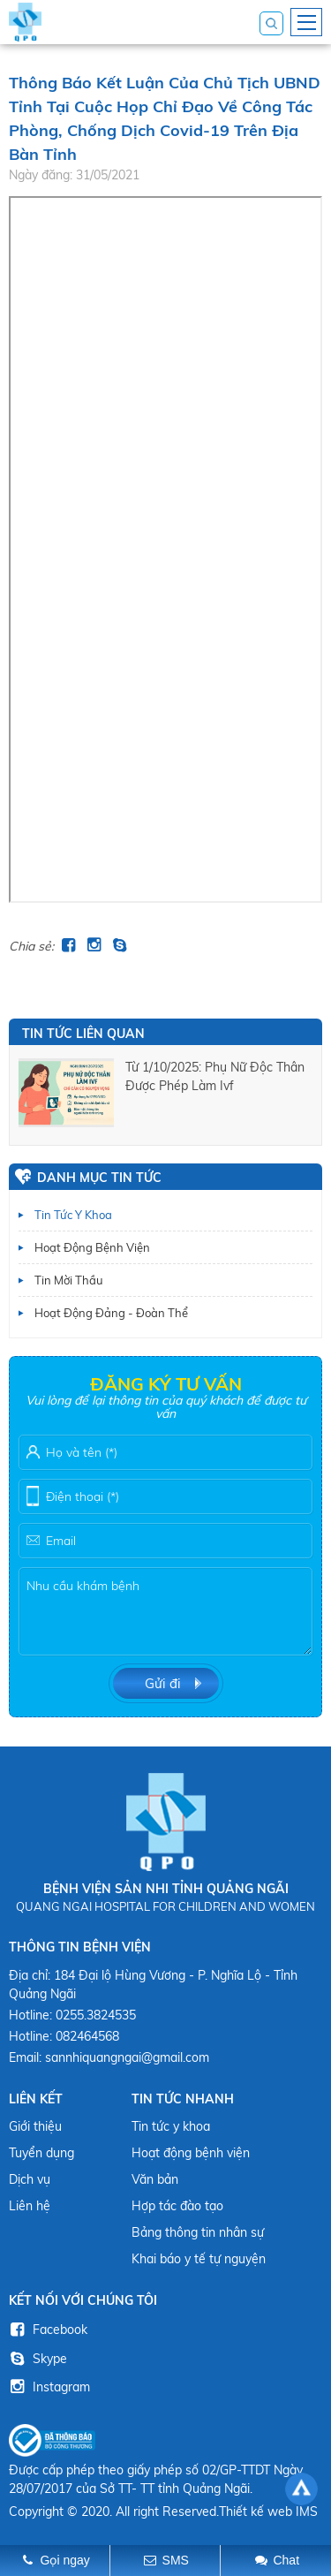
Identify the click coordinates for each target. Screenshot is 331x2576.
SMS (175, 2560)
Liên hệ (29, 2206)
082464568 (87, 2036)
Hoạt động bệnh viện (92, 1247)
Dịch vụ (29, 2179)
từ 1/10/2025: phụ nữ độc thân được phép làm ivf (215, 1076)
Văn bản (155, 2179)
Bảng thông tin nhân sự (198, 2232)
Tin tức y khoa (73, 1215)
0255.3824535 (96, 2015)
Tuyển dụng (41, 2153)
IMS (307, 2511)
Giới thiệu (35, 2126)
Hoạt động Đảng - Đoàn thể (111, 1313)
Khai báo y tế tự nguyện (199, 2259)
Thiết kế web (255, 2511)
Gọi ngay (65, 2560)
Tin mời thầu (68, 1280)
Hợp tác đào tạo (177, 2206)
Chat (286, 2560)
